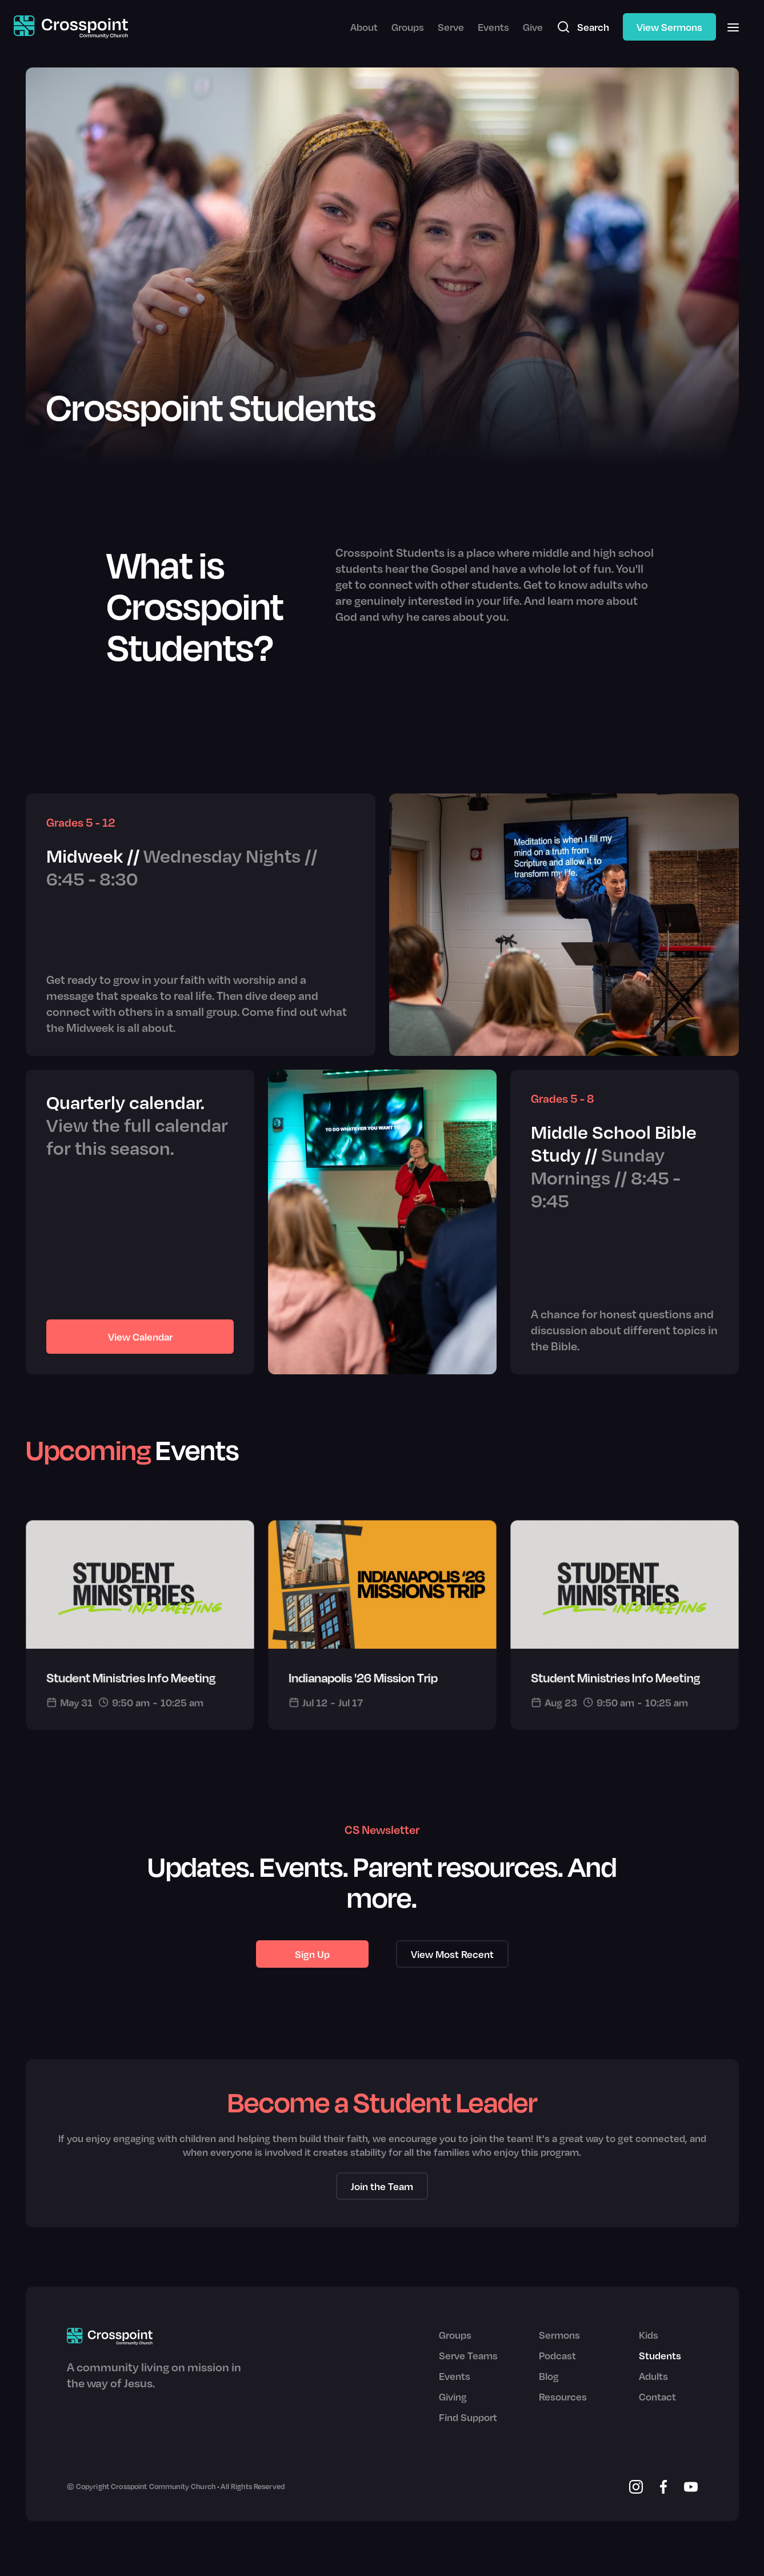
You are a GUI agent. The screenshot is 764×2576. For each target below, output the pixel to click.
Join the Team (382, 2186)
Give (533, 27)
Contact (657, 2396)
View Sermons (669, 27)
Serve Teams (468, 2355)
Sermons (559, 2334)
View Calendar (139, 1337)
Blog (549, 2376)
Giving (453, 2396)
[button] (733, 27)
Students (660, 2355)
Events (493, 27)
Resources (563, 2396)
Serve (451, 27)
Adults (653, 2376)
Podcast (557, 2355)
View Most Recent (452, 1954)
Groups (407, 27)
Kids (648, 2334)
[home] (71, 27)
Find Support (468, 2417)
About (364, 27)
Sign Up (312, 1954)
